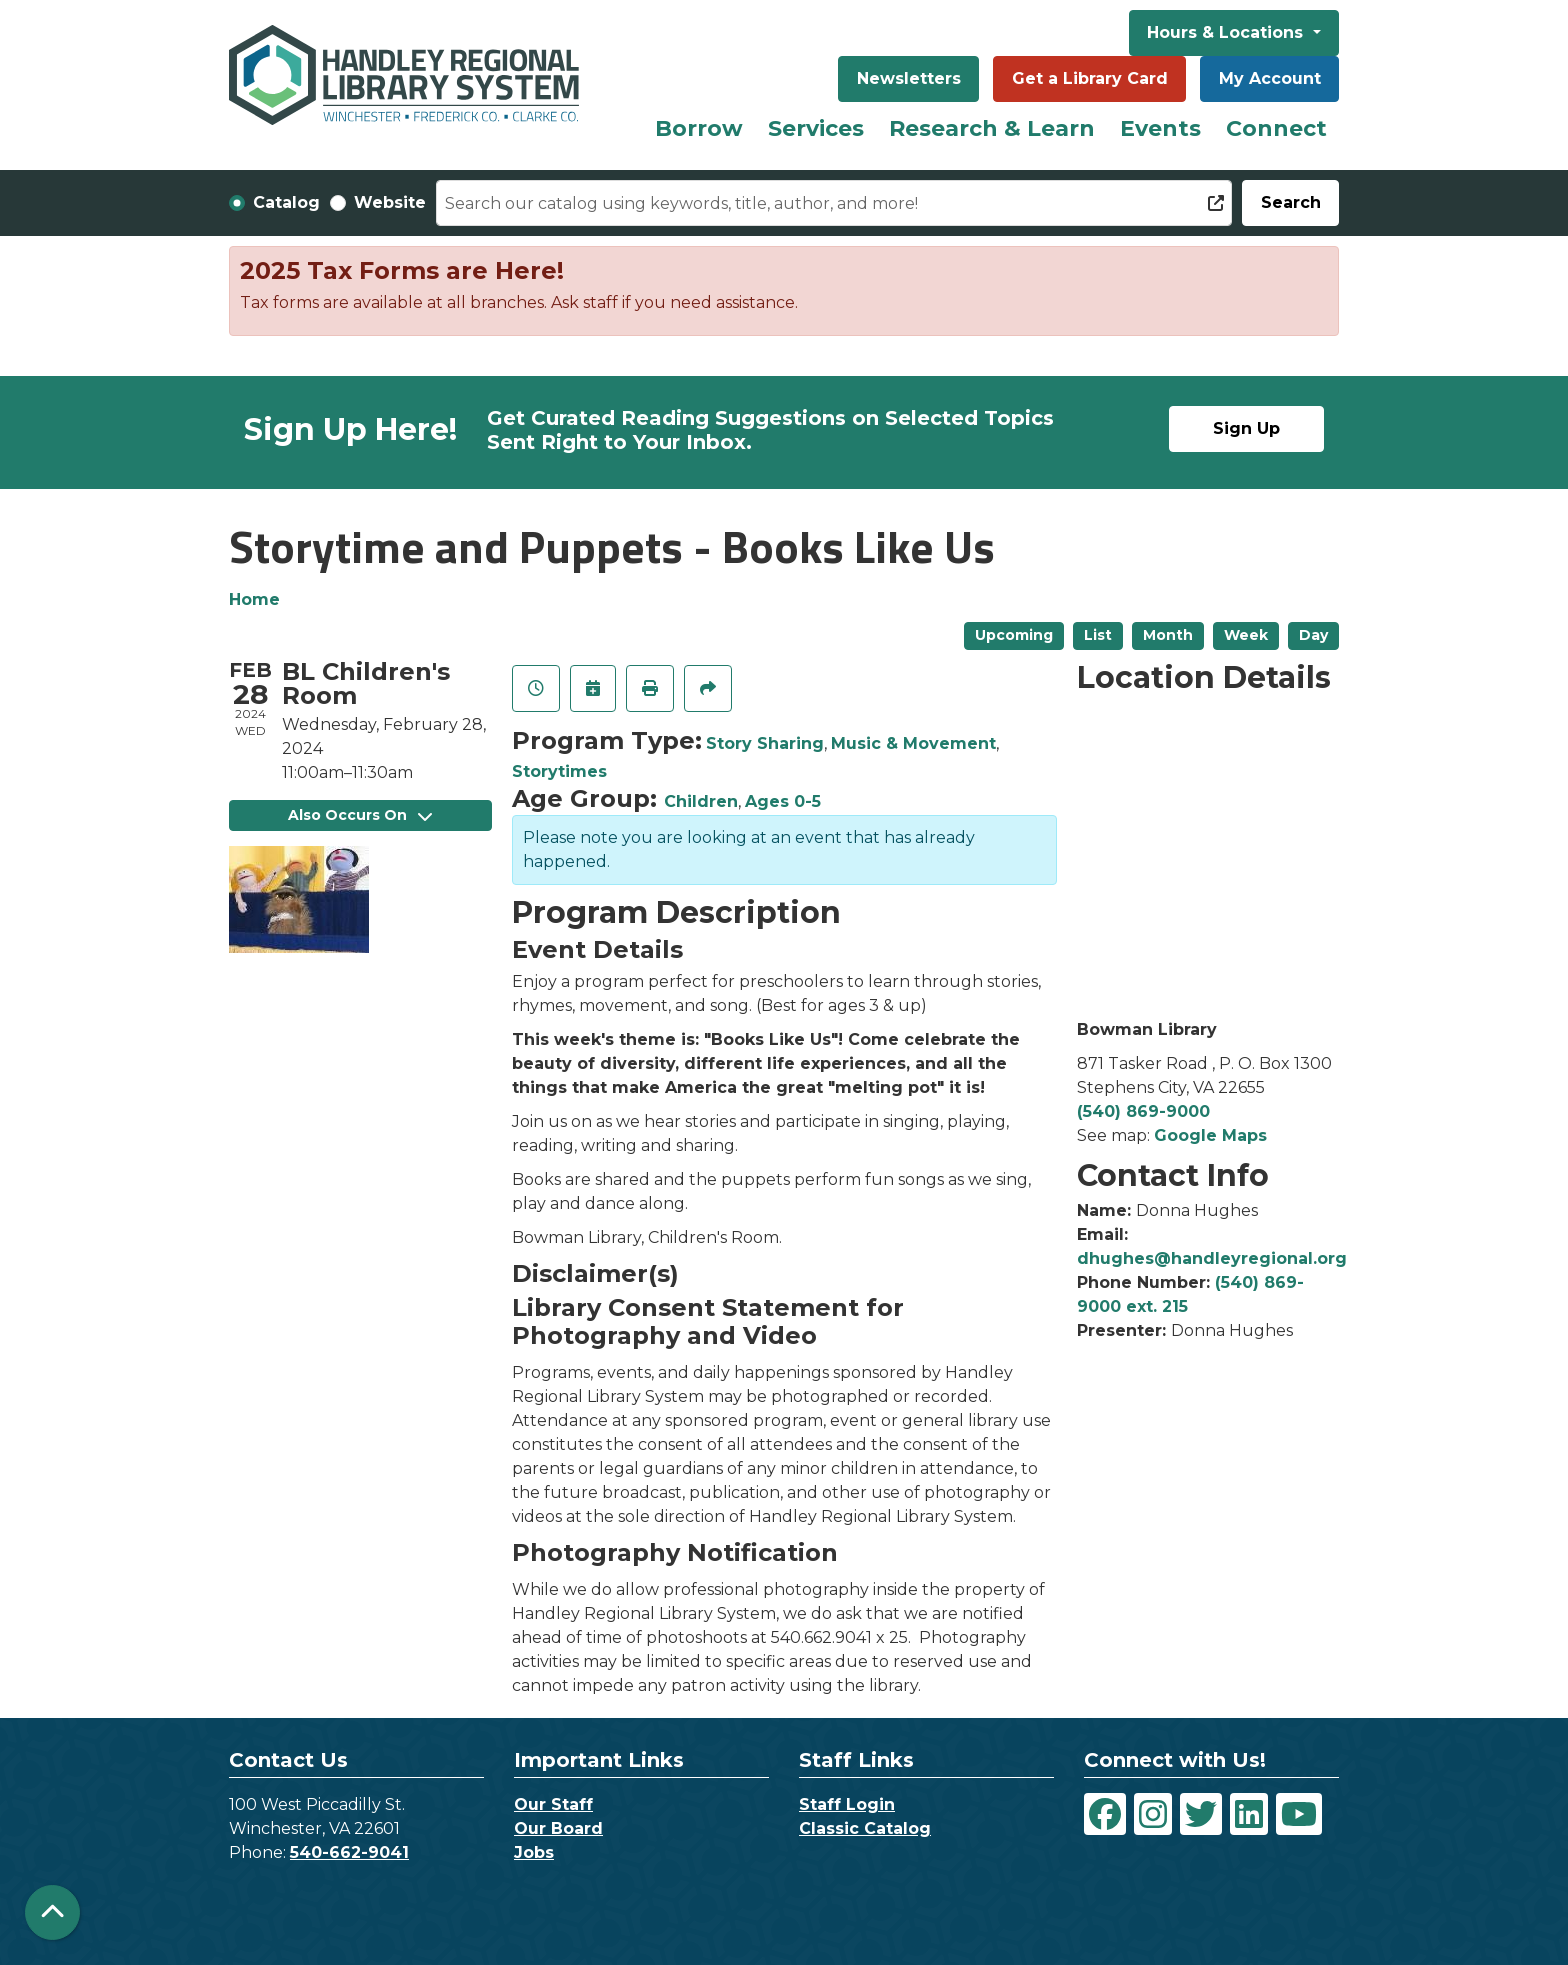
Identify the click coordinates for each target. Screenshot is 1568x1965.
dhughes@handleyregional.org (1212, 1258)
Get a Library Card (1090, 78)
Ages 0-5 (783, 801)
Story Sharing (765, 743)
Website (390, 202)
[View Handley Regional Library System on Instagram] (1153, 1814)
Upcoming (1014, 635)
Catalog (286, 202)
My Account (1270, 78)
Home (254, 599)
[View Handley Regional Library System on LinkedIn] (1249, 1814)
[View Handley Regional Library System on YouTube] (1299, 1814)
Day (1313, 635)
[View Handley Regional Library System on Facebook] (1105, 1814)
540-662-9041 (349, 1852)
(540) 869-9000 (1143, 1111)
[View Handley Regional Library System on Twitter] (1201, 1814)
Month (1168, 635)
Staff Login (847, 1804)
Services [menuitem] (816, 128)
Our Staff (553, 1804)
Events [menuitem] (1160, 128)
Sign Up (1246, 428)
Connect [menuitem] (1276, 128)
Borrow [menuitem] (699, 128)
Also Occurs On (360, 815)
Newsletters (909, 78)
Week (1246, 635)
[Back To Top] (52, 1912)
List (1098, 635)
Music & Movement (913, 743)
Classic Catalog (865, 1828)
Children (701, 801)
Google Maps (1210, 1135)
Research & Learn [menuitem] (992, 128)
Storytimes (559, 771)
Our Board (558, 1828)
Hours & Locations (1227, 32)
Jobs (534, 1852)
